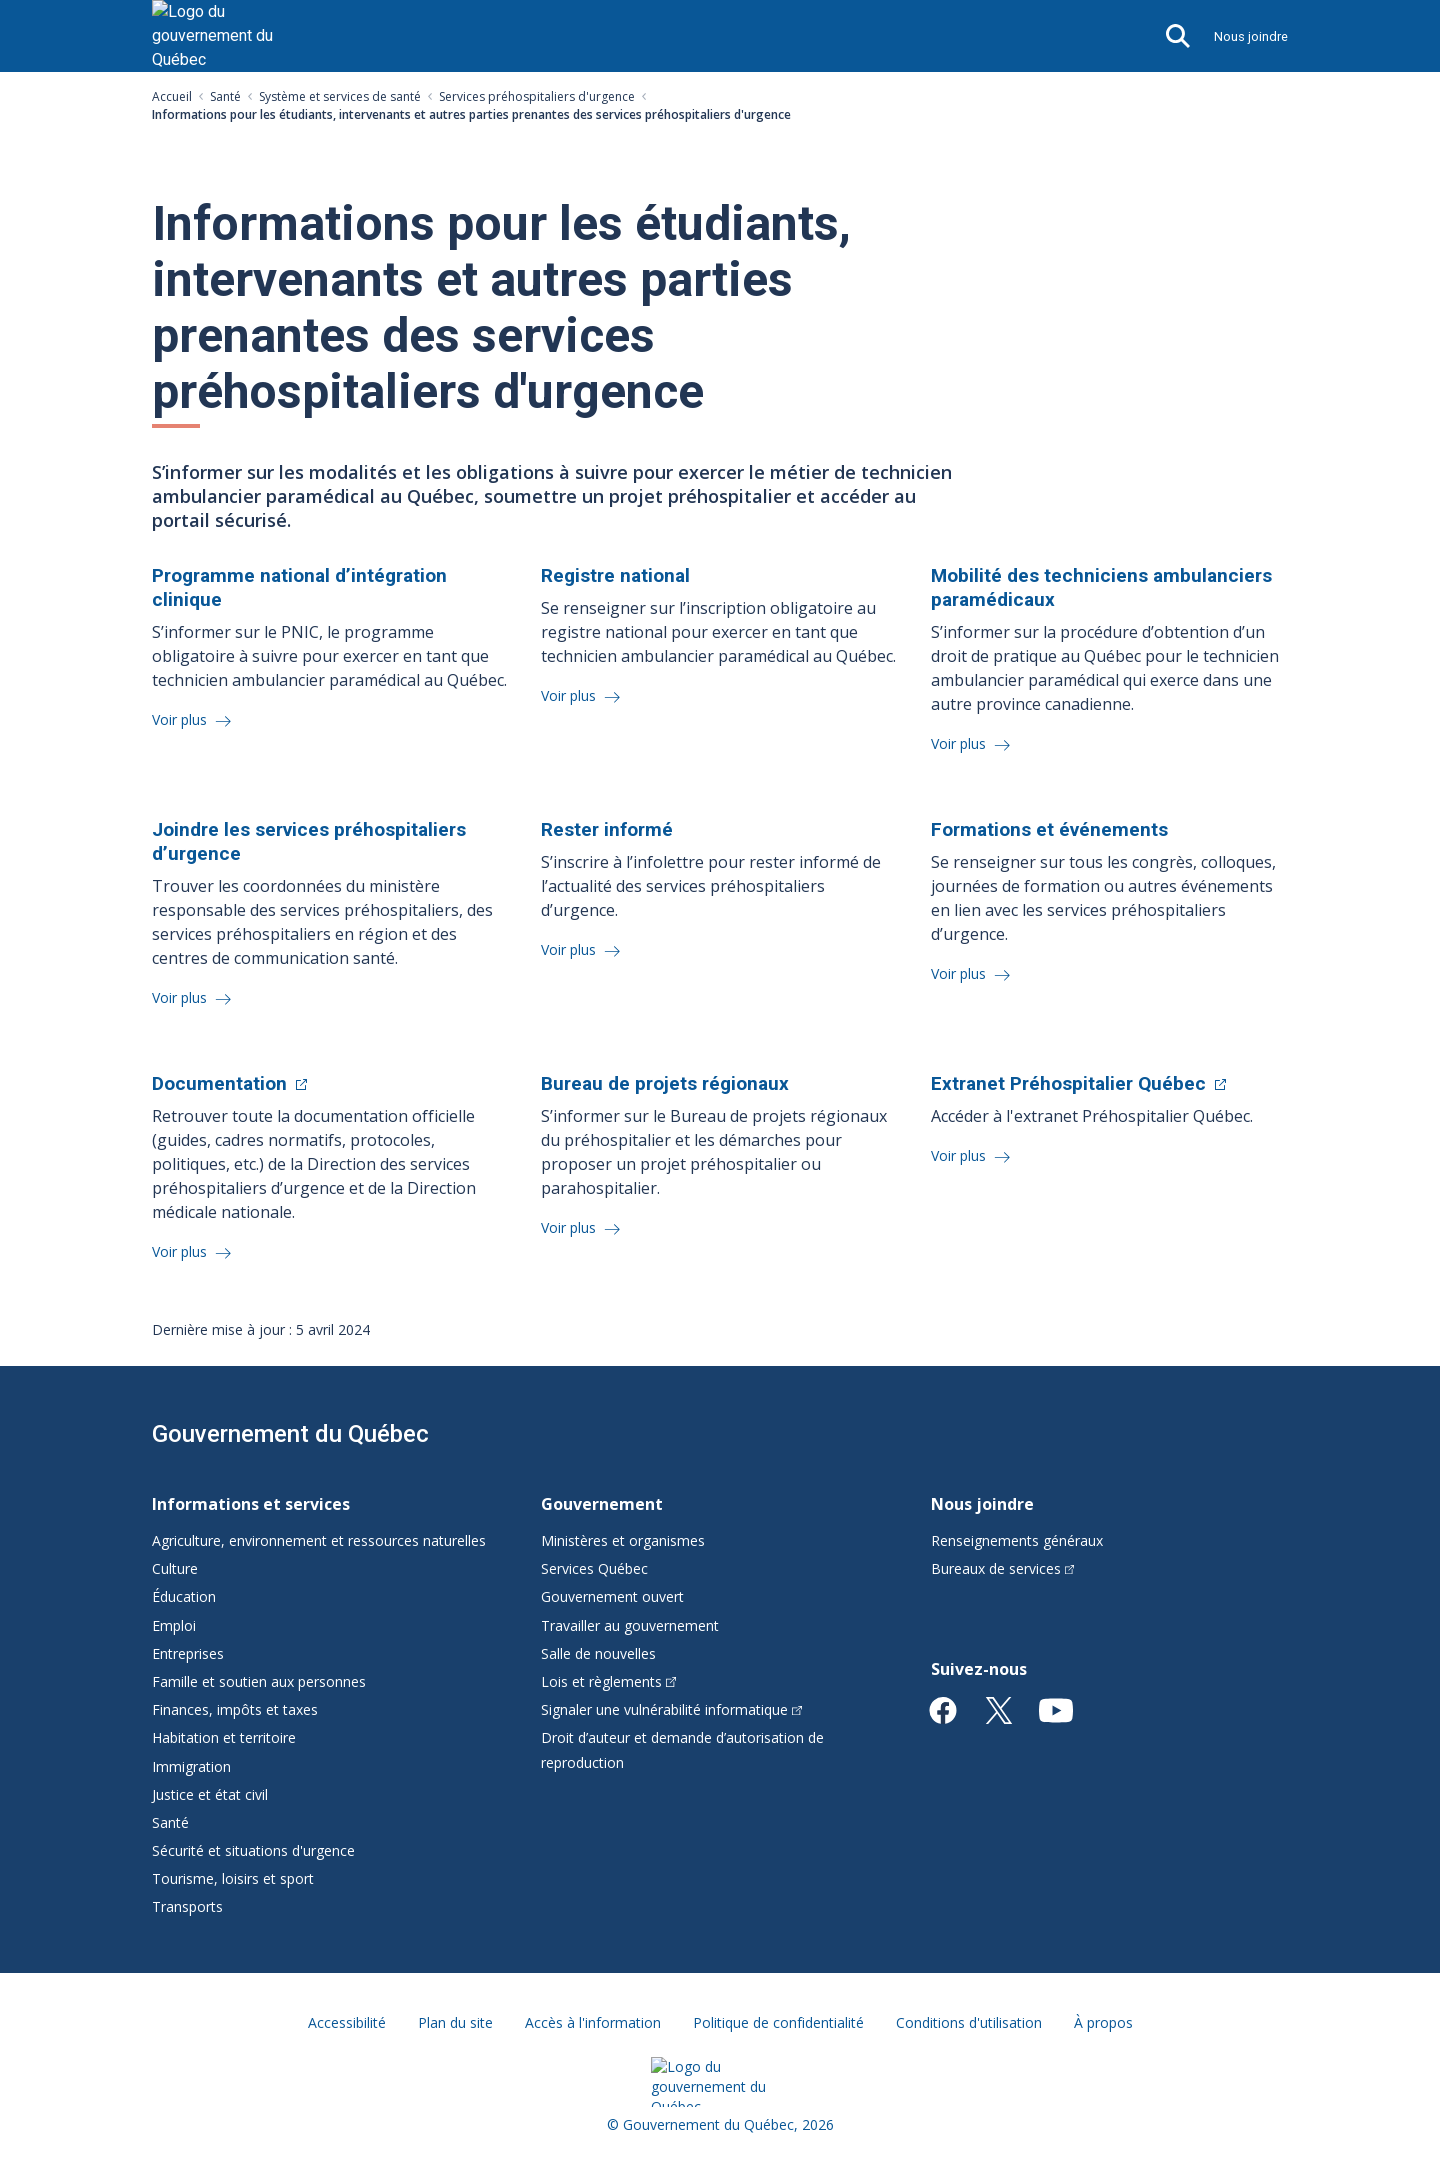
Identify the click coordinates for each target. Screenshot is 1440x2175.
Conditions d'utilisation (969, 2022)
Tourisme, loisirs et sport (233, 1878)
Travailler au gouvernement (630, 1625)
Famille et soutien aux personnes (259, 1681)
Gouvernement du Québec (290, 1434)
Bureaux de (1003, 1568)
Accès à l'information (593, 2022)
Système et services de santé (340, 96)
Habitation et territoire (224, 1737)
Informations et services (251, 1504)
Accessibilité (347, 2022)
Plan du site (455, 2022)
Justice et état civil (210, 1794)
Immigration (191, 1766)
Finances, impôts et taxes (235, 1709)
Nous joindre (1251, 36)
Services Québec (594, 1568)
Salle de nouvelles (598, 1653)
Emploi (174, 1625)
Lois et (608, 1681)
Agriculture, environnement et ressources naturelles (319, 1540)
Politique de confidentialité (778, 2022)
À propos (1103, 2022)
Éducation (184, 1596)
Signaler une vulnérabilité (671, 1709)
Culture (175, 1568)
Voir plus (181, 719)
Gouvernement (602, 1504)
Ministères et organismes (623, 1540)
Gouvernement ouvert (612, 1596)
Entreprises (188, 1653)
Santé (225, 96)
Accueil (172, 96)
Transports (187, 1906)
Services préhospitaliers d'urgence (537, 96)
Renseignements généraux (1017, 1540)
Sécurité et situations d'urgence (253, 1850)
